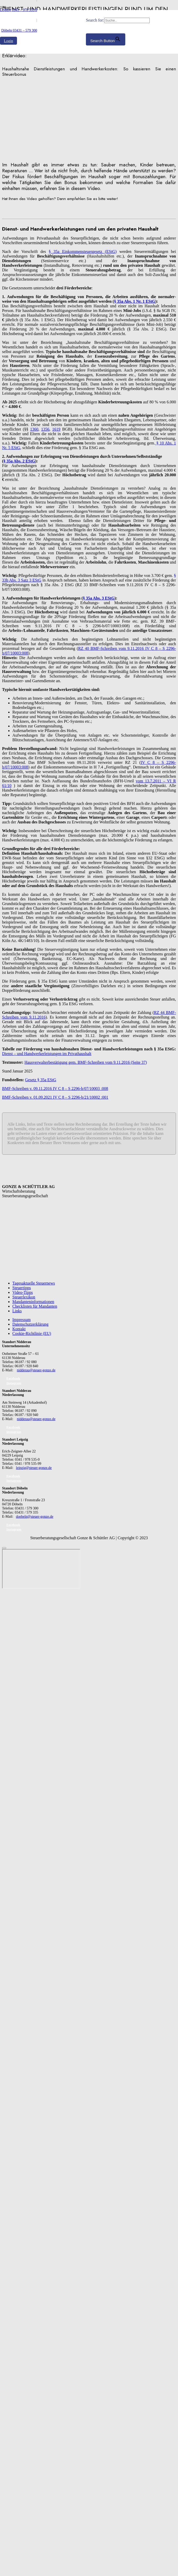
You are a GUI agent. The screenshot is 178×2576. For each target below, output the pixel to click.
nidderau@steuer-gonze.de (36, 1370)
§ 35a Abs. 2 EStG (19, 461)
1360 (34, 429)
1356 (45, 429)
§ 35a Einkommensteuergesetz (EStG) (83, 251)
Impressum (21, 1319)
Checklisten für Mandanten (34, 1306)
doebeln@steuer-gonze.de (34, 1516)
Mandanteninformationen (33, 1301)
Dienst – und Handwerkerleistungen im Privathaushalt (46, 1053)
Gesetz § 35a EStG (40, 1080)
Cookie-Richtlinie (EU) (31, 1333)
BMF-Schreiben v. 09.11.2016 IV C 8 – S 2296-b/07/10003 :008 (55, 1088)
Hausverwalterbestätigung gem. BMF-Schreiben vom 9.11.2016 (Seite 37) (85, 1062)
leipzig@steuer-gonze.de (34, 1468)
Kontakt (19, 1329)
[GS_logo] (43, 141)
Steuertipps (21, 1288)
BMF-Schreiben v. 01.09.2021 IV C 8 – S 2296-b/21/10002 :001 (55, 1097)
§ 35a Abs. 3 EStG (98, 598)
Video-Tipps (22, 1292)
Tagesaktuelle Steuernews (33, 1283)
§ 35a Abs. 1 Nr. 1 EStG (134, 301)
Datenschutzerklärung (30, 1324)
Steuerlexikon (23, 1297)
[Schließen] (4, 1548)
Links (17, 1311)
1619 (56, 429)
